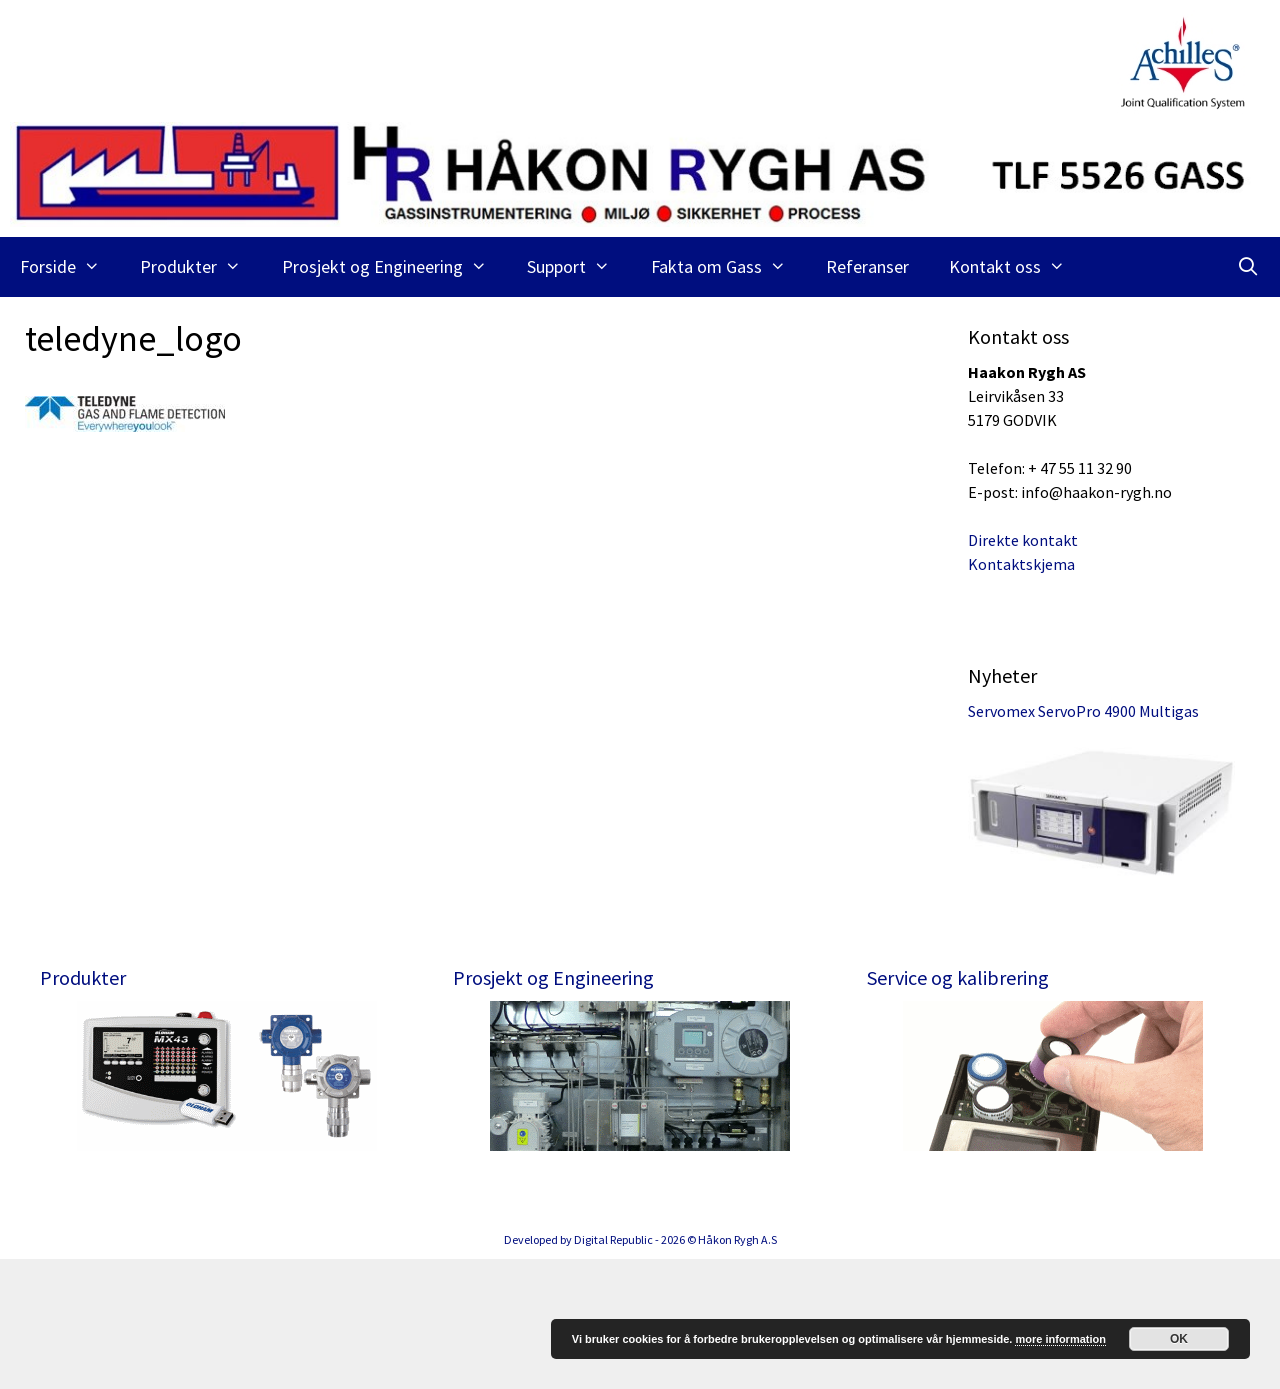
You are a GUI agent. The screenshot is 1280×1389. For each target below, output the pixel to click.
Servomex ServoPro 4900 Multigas (1083, 711)
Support (578, 267)
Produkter (200, 267)
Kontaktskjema (1021, 564)
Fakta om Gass (728, 267)
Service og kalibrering (958, 977)
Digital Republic (613, 1369)
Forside (70, 267)
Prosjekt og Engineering (394, 267)
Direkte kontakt (1023, 540)
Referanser (867, 266)
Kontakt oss (1017, 267)
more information (1060, 1339)
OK (1179, 1339)
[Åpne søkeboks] (1248, 267)
